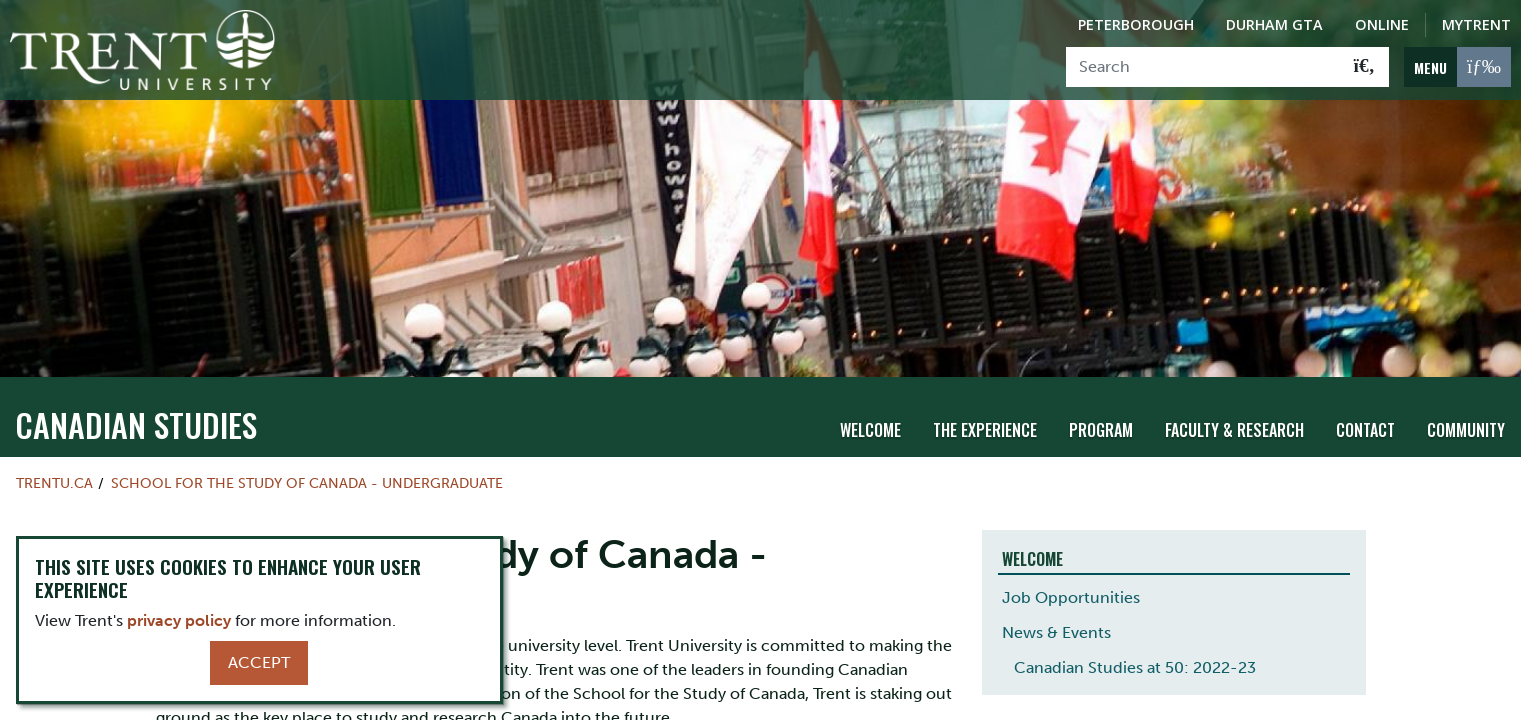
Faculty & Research (1234, 408)
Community (1466, 408)
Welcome (870, 408)
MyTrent (1476, 24)
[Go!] (1364, 67)
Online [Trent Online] (1382, 24)
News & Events (1056, 610)
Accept (259, 662)
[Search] (1203, 67)
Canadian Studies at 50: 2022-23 (1135, 645)
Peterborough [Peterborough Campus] (1136, 24)
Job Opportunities (1071, 575)
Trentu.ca (54, 461)
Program (1101, 408)
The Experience (985, 408)
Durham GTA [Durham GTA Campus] (1274, 24)
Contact (1365, 408)
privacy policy (179, 620)
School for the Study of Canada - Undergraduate (307, 461)
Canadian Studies (136, 402)
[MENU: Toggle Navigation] (1457, 67)
